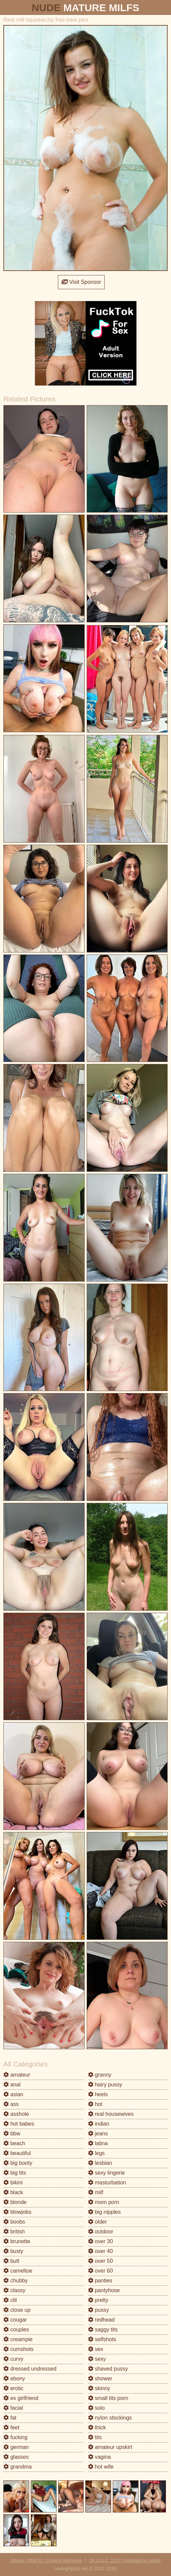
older (97, 2222)
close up (16, 2310)
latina (98, 2143)
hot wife (101, 2467)
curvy (13, 2359)
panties (100, 2280)
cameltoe (17, 2271)
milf (95, 2192)
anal (12, 2084)
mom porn (103, 2202)
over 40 (100, 2251)
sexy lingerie (106, 2173)
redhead (101, 2320)
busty (13, 2251)
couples (16, 2329)
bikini (13, 2182)
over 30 (100, 2241)
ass (11, 2104)
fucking (15, 2437)
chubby (15, 2280)
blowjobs (17, 2212)
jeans (98, 2133)
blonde (15, 2202)
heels (98, 2094)
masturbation (107, 2182)
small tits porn (108, 2398)
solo (96, 2408)
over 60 (100, 2271)
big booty (17, 2163)
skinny (99, 2388)
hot (95, 2104)
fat (9, 2418)
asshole (16, 2114)
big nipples (104, 2212)
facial (13, 2408)
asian (13, 2094)
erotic (13, 2388)
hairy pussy (105, 2084)
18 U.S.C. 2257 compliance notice (125, 2560)
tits (95, 2437)
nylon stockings (110, 2418)
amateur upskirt (110, 2447)
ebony (14, 2378)
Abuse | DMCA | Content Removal (46, 2560)
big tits (14, 2173)
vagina (99, 2457)
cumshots (18, 2349)
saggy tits (103, 2329)
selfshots (102, 2339)
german (16, 2447)
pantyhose (104, 2290)
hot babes (18, 2124)
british (14, 2231)
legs (96, 2153)
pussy (98, 2310)
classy (14, 2290)
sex (95, 2349)
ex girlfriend (20, 2398)
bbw (11, 2133)
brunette (16, 2241)
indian (98, 2124)
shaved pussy (108, 2369)
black (13, 2192)
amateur (16, 2075)
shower (100, 2378)
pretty (98, 2300)
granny (99, 2075)
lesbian (100, 2163)
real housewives (111, 2114)
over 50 (100, 2261)
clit (10, 2300)
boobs (14, 2222)
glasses (16, 2457)
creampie (18, 2339)
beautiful (17, 2153)
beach (14, 2143)
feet (11, 2427)
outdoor (100, 2231)
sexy (97, 2359)
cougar (15, 2320)
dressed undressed (30, 2369)
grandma (17, 2467)
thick (97, 2427)
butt (11, 2261)
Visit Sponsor (81, 282)
